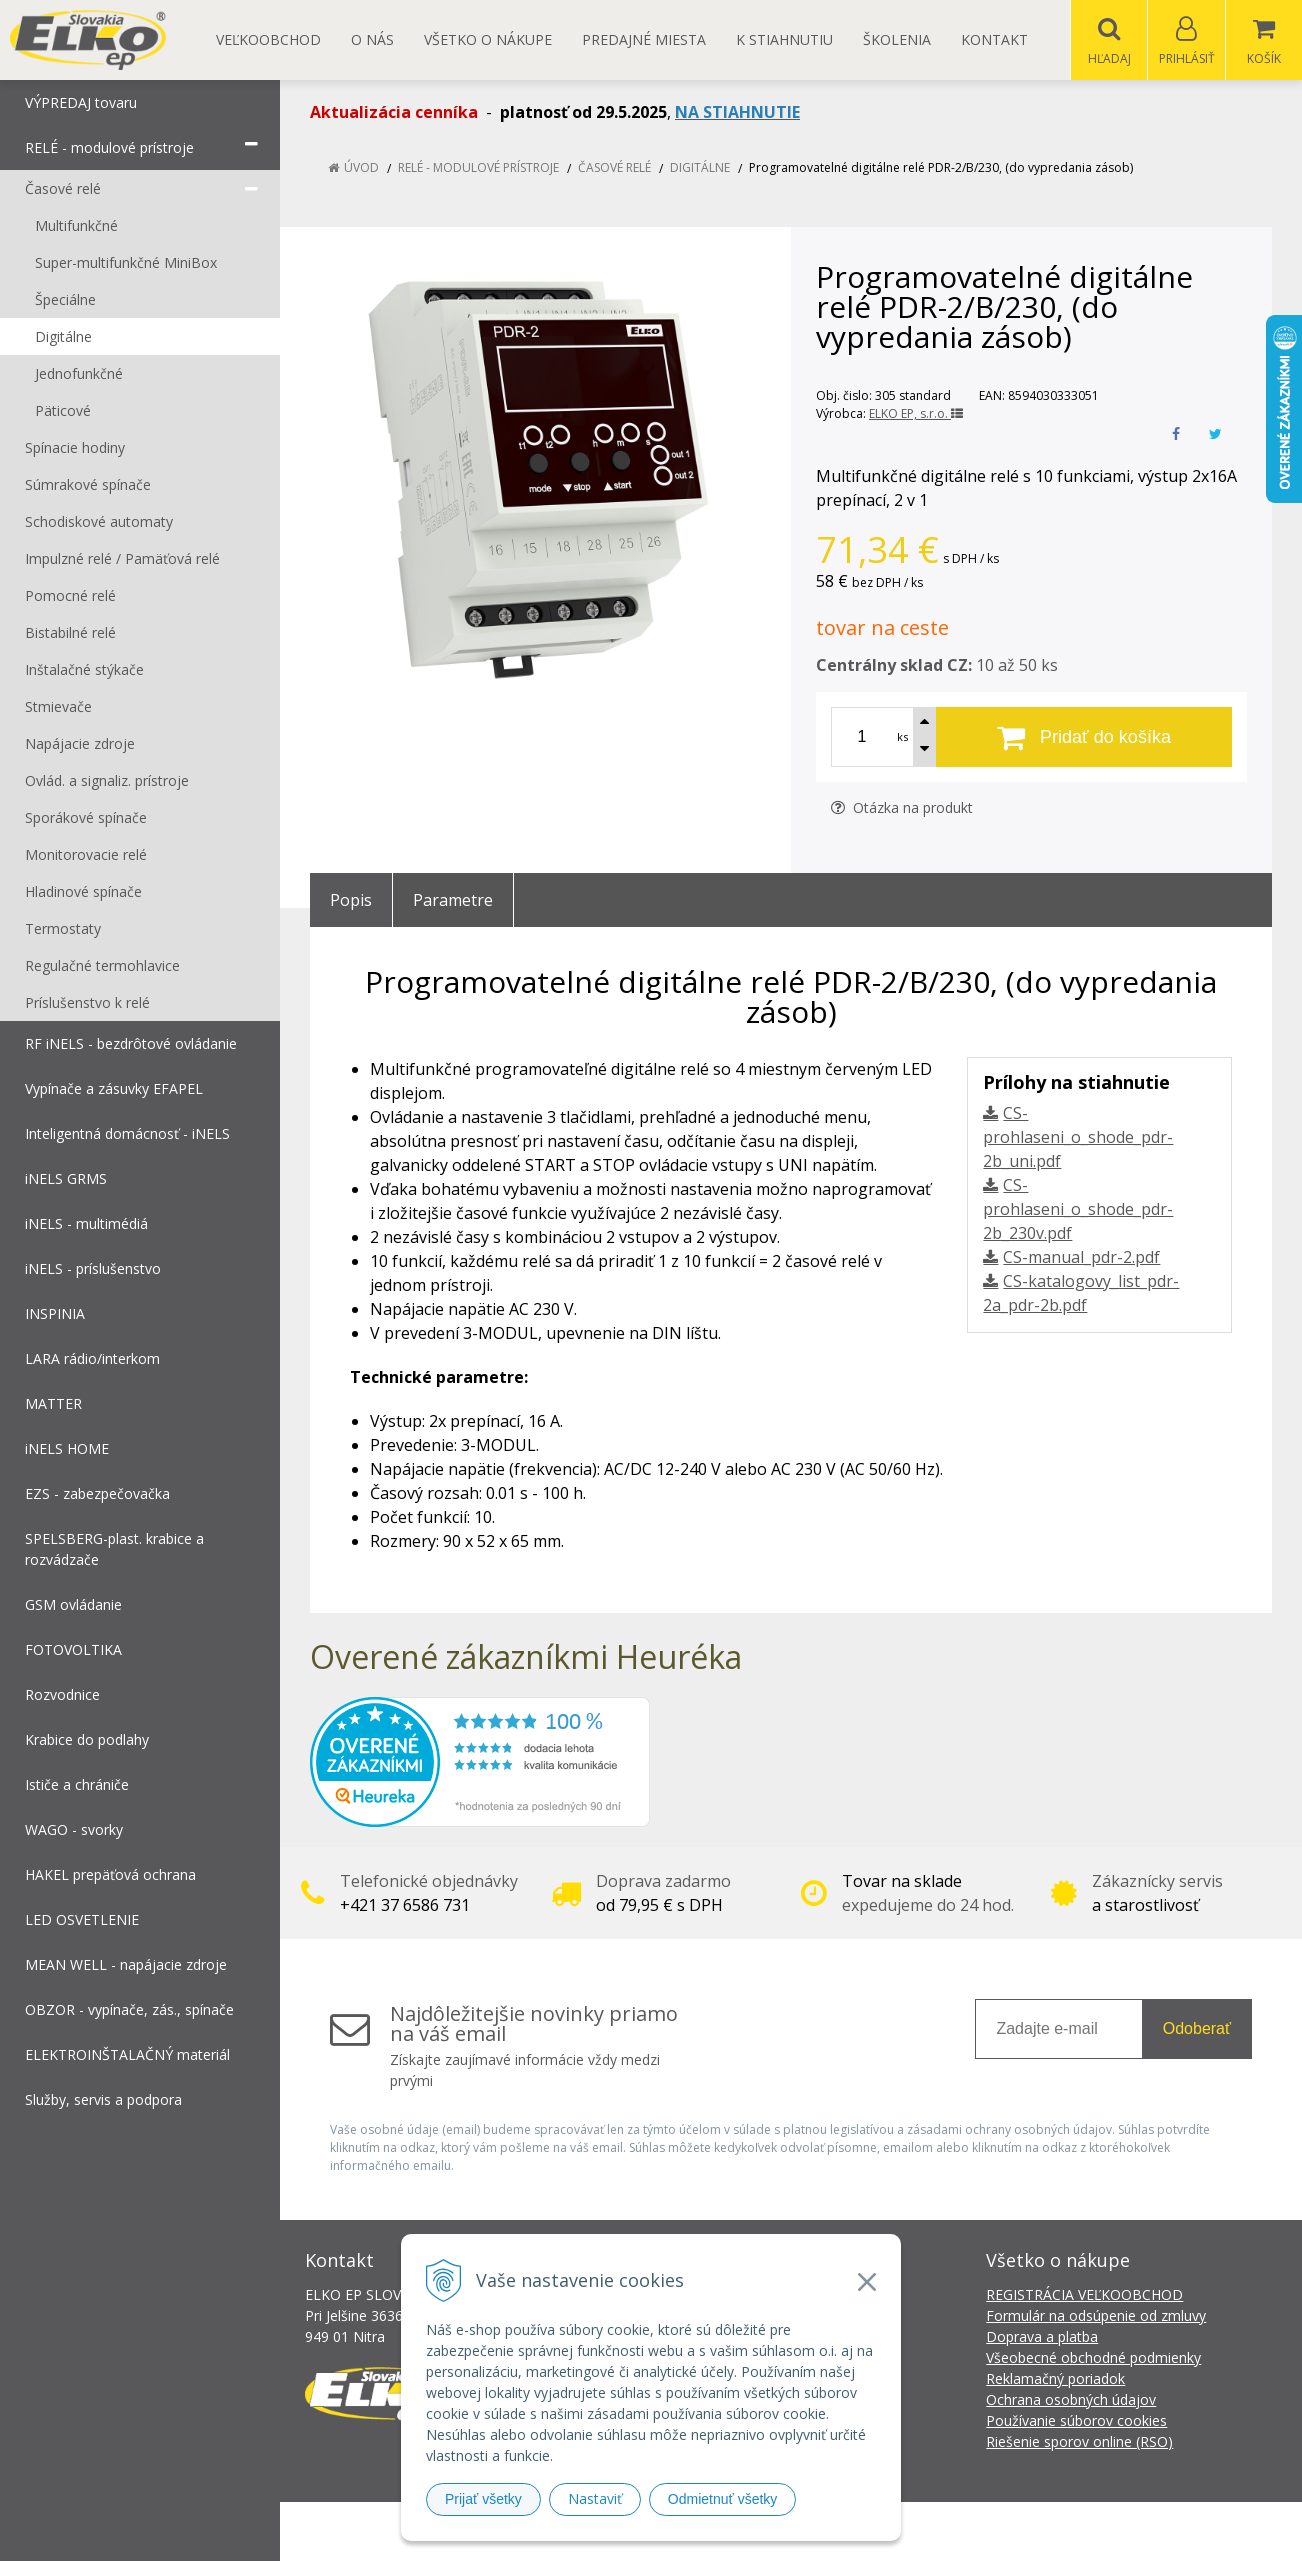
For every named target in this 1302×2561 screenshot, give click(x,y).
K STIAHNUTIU (784, 39)
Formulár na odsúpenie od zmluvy (1096, 2316)
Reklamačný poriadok (1055, 2379)
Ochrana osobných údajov (1071, 2400)
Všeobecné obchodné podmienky (1093, 2358)
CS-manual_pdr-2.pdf (1081, 1258)
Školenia (897, 39)
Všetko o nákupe (488, 39)
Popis (351, 901)
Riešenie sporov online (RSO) (1079, 2442)
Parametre (453, 901)
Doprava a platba (1042, 2337)
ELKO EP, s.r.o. (916, 414)
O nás (372, 39)
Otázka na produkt (902, 808)
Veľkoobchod (268, 39)
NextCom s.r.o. (1010, 2531)
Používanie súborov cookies (1076, 2421)
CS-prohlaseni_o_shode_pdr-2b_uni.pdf (1078, 1138)
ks (902, 737)
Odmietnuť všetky (723, 2499)
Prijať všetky (483, 2499)
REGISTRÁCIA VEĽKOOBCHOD (1084, 2295)
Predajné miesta (644, 39)
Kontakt (994, 39)
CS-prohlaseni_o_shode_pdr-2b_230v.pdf (1078, 1210)
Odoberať (1197, 2029)
